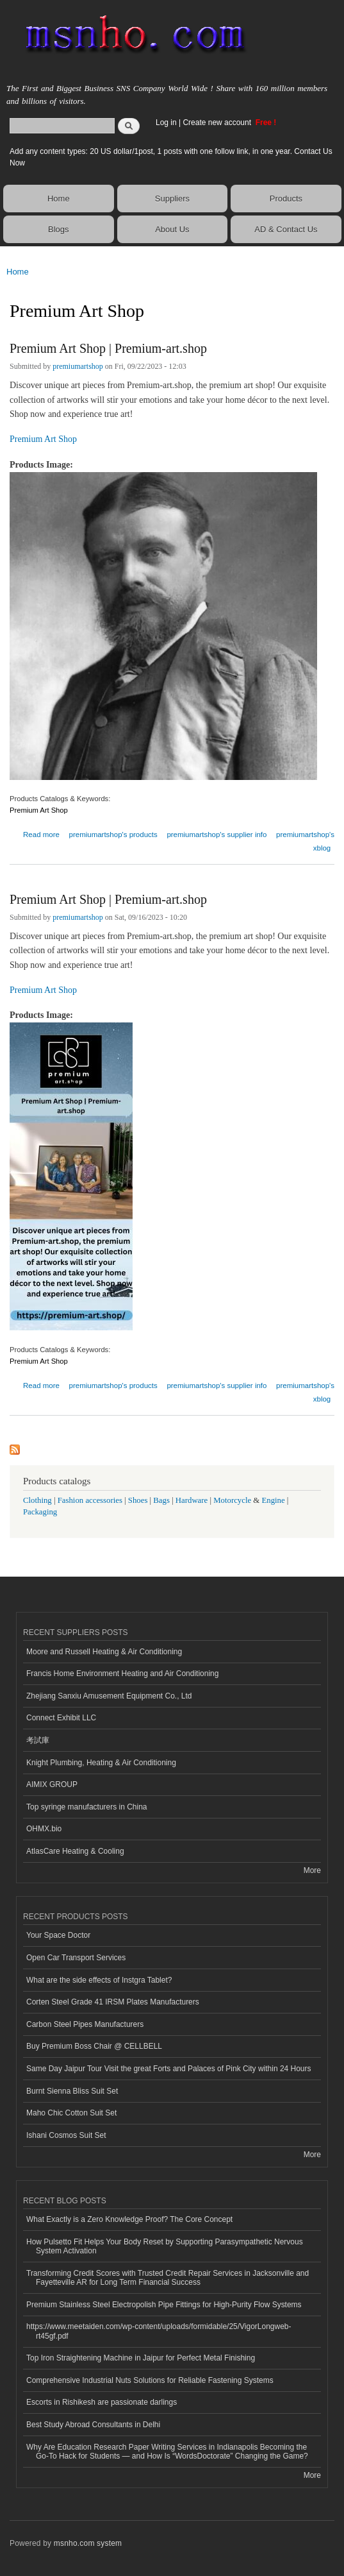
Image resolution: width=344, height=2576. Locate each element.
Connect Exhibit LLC (61, 1717)
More (312, 1870)
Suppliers (172, 198)
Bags (161, 1500)
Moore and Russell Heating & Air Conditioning (104, 1651)
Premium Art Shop (43, 439)
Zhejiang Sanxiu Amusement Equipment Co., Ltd (109, 1695)
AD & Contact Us (285, 229)
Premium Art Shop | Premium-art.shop (108, 348)
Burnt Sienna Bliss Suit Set (72, 2091)
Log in (166, 122)
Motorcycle (232, 1500)
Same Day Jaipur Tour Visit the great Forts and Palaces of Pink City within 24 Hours (168, 2068)
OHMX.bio (43, 1828)
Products (286, 198)
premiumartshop (78, 366)
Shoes (138, 1500)
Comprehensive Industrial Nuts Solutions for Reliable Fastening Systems (150, 2380)
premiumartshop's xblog (305, 841)
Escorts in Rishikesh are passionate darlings (101, 2402)
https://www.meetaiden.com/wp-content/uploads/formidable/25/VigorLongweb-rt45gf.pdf (158, 2331)
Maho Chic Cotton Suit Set (71, 2112)
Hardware (192, 1500)
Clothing (37, 1500)
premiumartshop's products (113, 834)
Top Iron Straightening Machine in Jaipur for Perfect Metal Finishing (140, 2357)
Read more (41, 832)
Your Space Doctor (58, 1935)
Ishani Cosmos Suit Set (66, 2135)
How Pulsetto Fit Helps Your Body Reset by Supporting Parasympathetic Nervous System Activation (164, 2246)
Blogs (58, 229)
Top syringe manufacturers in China (86, 1806)
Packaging (40, 1511)
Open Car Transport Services (76, 1957)
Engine (272, 1500)
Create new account (218, 122)
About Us (172, 229)
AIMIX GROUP (52, 1784)
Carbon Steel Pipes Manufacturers (84, 2024)
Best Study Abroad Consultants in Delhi (93, 2424)
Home (58, 198)
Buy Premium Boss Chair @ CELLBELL (94, 2046)
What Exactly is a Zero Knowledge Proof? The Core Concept (129, 2219)
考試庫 (37, 1740)
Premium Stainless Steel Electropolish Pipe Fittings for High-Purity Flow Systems (164, 2304)
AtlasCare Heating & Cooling (75, 1851)
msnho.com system (88, 2543)
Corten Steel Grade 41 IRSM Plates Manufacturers (112, 2001)
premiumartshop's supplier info (216, 834)
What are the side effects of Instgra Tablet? (99, 1980)
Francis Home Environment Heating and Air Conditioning (122, 1673)
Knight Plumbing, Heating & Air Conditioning (101, 1762)
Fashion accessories (90, 1500)
